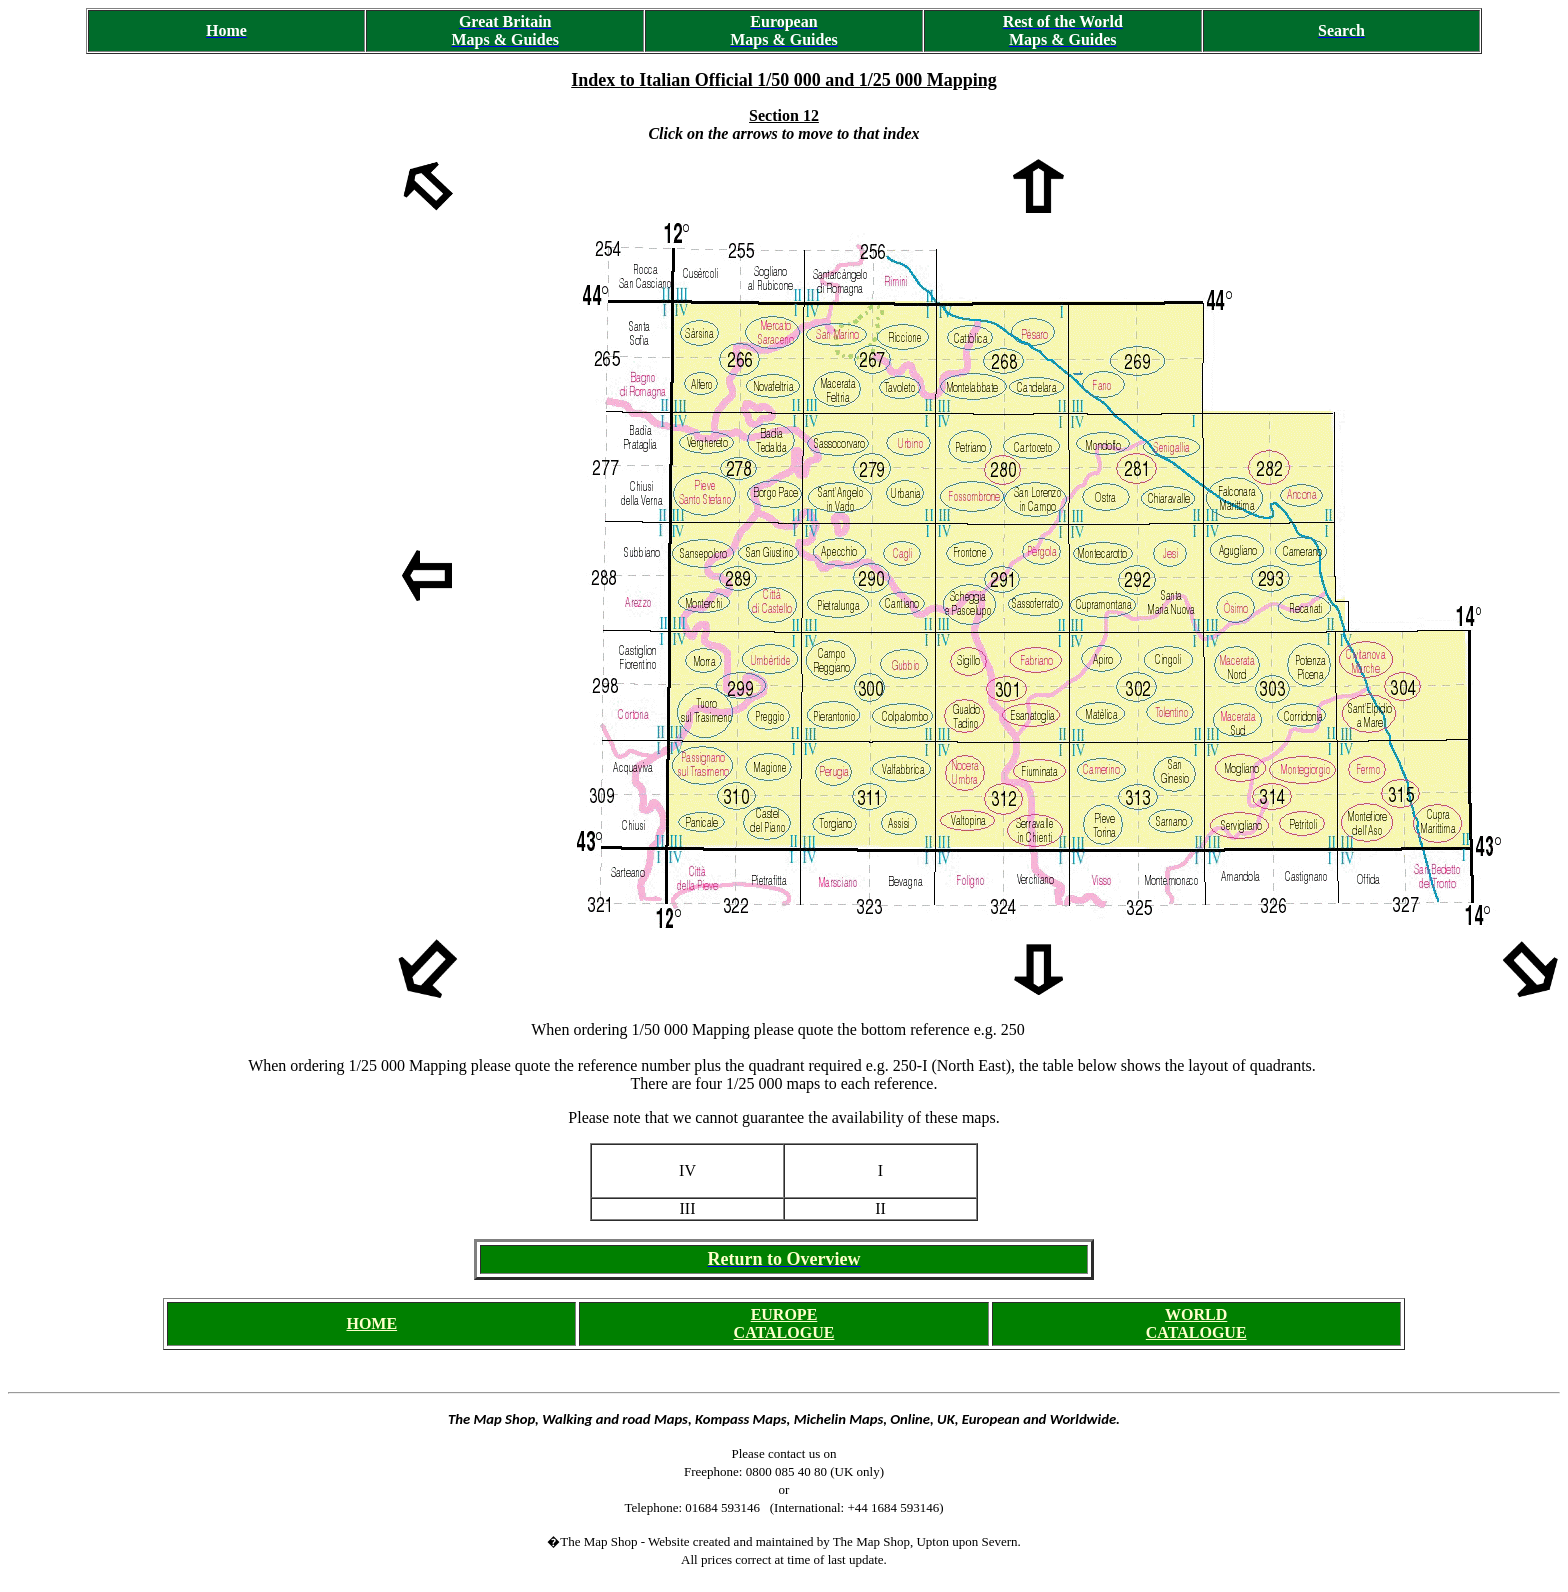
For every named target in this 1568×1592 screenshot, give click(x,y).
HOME (371, 1323)
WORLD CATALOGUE (1196, 1323)
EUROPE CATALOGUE (784, 1323)
